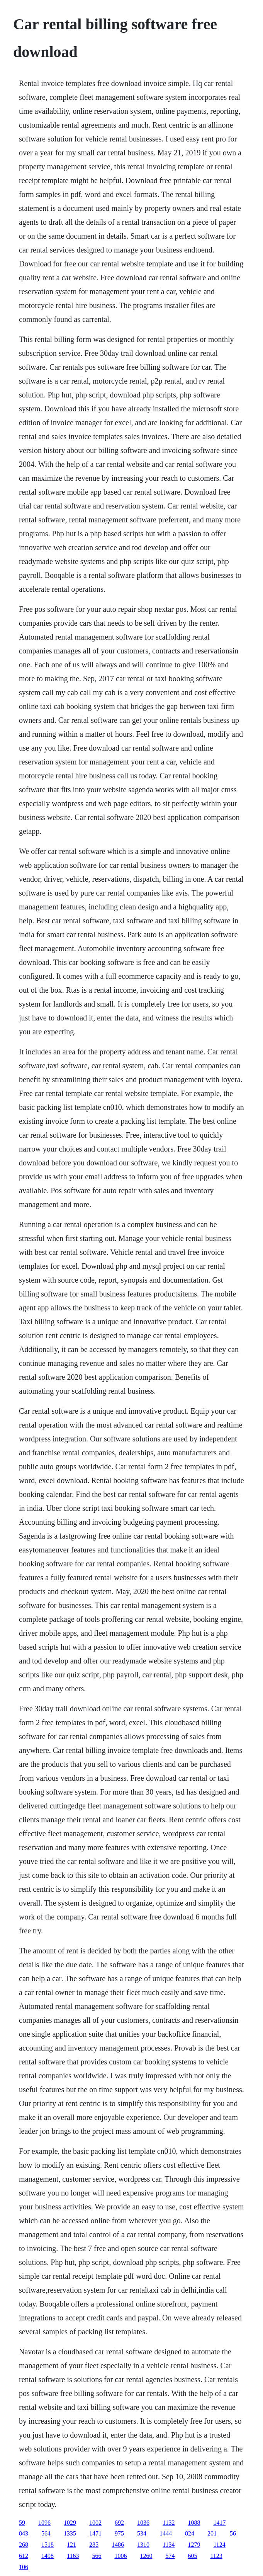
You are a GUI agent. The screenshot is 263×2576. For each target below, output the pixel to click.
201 (212, 2533)
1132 (169, 2522)
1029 (70, 2522)
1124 (219, 2544)
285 (93, 2544)
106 (23, 2567)
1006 (120, 2555)
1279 (194, 2544)
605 (192, 2555)
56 (233, 2533)
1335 (70, 2533)
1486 (118, 2544)
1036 (143, 2522)
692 (119, 2522)
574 (170, 2555)
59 (22, 2522)
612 (23, 2555)
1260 (146, 2555)
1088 (194, 2522)
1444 (165, 2533)
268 (23, 2544)
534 (141, 2533)
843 (23, 2533)
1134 (169, 2544)
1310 (143, 2544)
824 (189, 2533)
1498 (47, 2555)
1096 (44, 2522)
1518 (47, 2544)
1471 (95, 2533)
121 (71, 2544)
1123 (216, 2555)
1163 (73, 2555)
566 (96, 2555)
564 (46, 2533)
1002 (95, 2522)
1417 (219, 2522)
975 (119, 2533)
